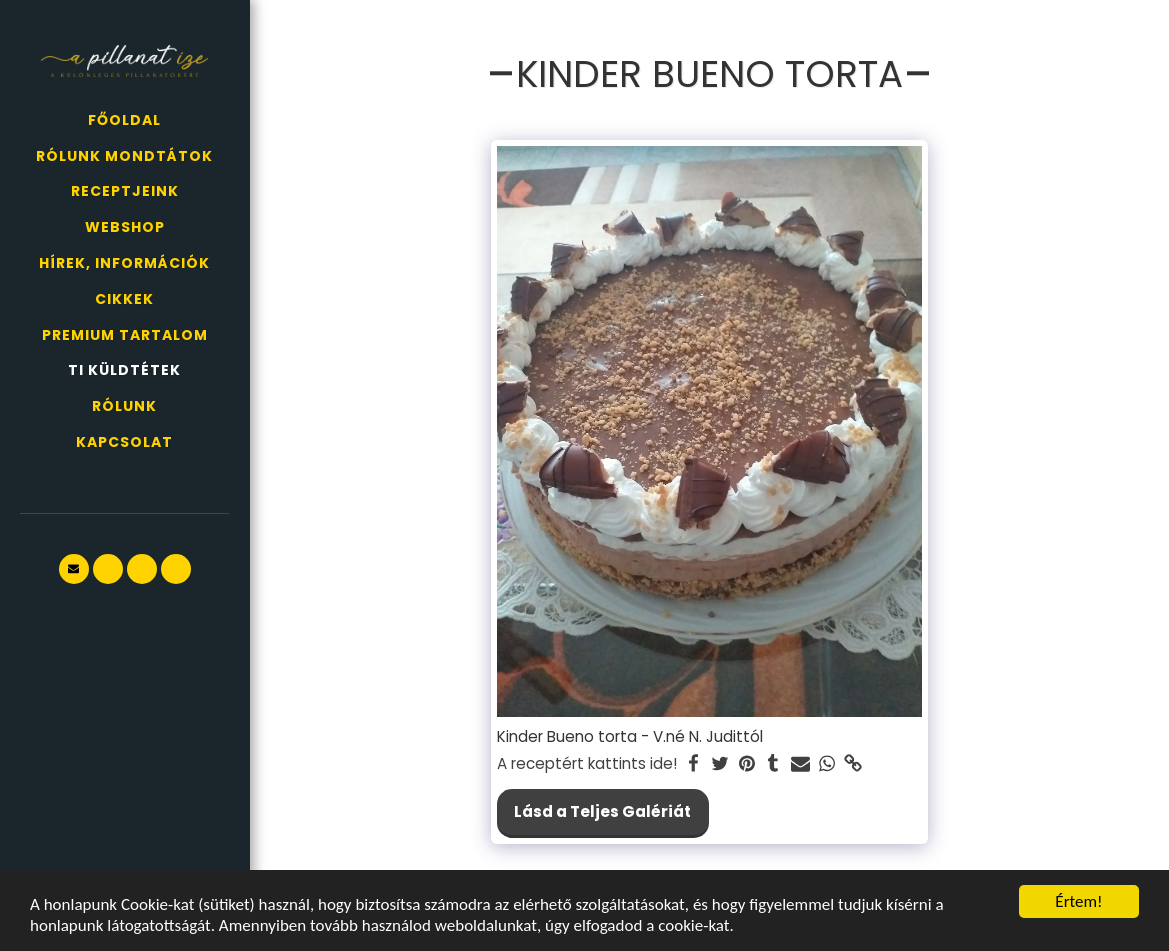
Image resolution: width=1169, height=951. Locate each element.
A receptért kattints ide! (587, 764)
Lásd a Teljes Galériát (602, 811)
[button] (74, 569)
